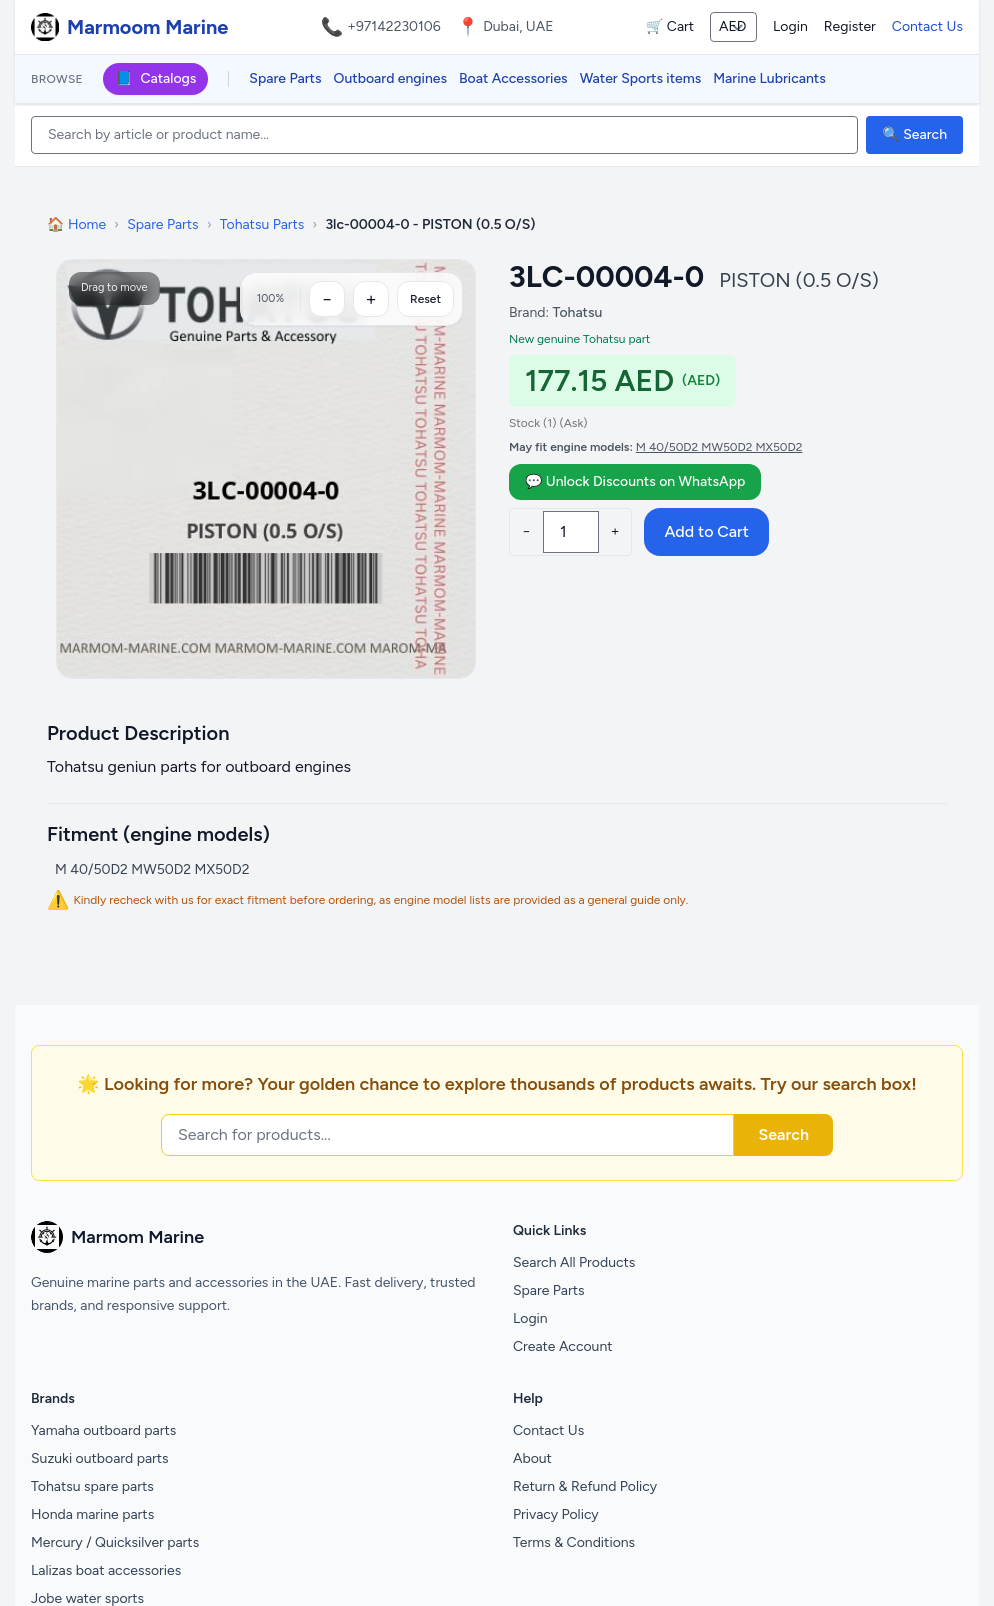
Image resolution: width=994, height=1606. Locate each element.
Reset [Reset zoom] (425, 299)
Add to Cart (706, 531)
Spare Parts (285, 78)
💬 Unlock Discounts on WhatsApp (635, 481)
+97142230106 (394, 26)
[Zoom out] (327, 299)
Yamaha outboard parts (103, 1430)
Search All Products (574, 1262)
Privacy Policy (556, 1514)
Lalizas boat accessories (106, 1570)
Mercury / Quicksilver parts (115, 1542)
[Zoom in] (371, 299)
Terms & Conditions (574, 1542)
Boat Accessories (513, 78)
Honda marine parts (92, 1514)
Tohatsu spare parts (92, 1486)
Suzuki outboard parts (100, 1458)
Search (783, 1134)
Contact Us (927, 26)
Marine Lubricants (769, 78)
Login (790, 26)
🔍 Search (914, 134)
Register (850, 26)
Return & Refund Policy (585, 1486)
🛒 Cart (670, 26)
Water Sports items (641, 78)
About (532, 1458)
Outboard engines (390, 78)
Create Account (563, 1346)
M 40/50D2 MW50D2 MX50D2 (719, 447)
